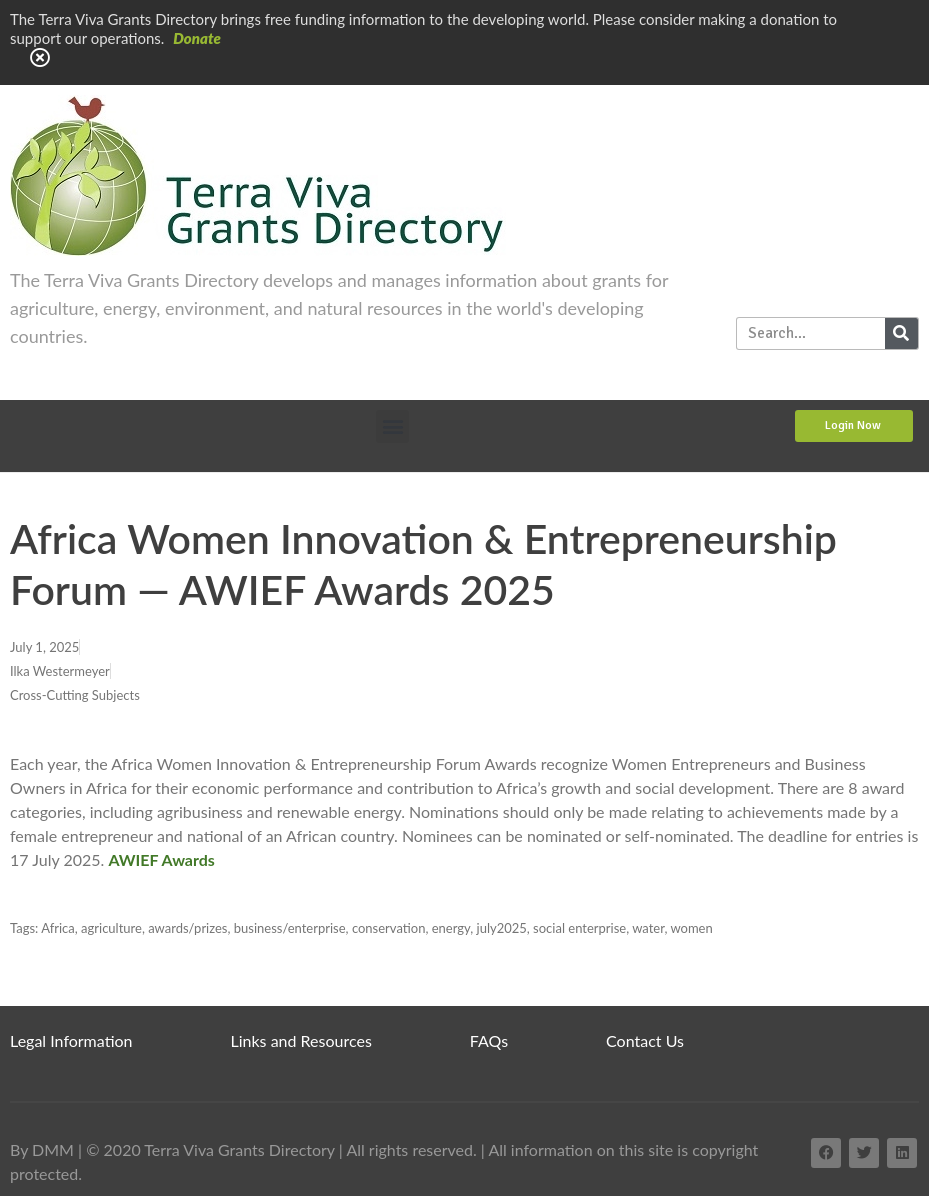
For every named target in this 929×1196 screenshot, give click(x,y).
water (648, 928)
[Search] (901, 333)
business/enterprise (290, 928)
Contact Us (645, 1040)
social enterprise (579, 928)
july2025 (502, 928)
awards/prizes (187, 928)
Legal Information (71, 1040)
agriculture (111, 928)
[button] (392, 426)
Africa (58, 928)
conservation (389, 928)
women (691, 928)
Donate (197, 38)
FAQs (489, 1040)
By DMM (42, 1149)
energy (451, 928)
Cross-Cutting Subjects (75, 695)
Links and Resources (301, 1040)
